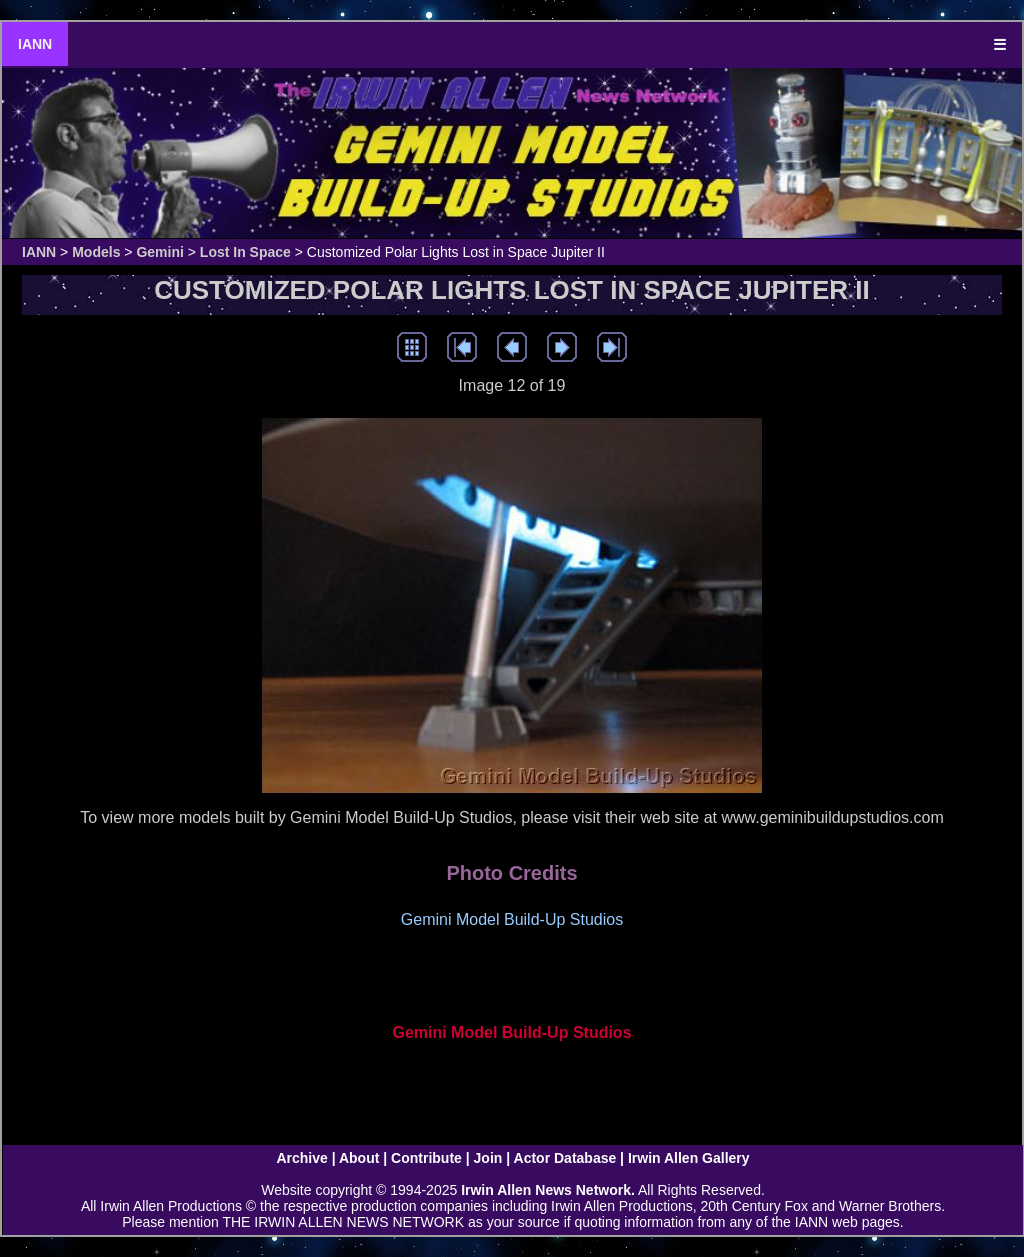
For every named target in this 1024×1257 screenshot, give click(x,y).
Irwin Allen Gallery (689, 1158)
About (359, 1158)
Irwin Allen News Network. (548, 1190)
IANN (35, 44)
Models (96, 252)
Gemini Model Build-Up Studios (511, 1032)
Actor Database (565, 1158)
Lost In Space (245, 252)
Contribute (426, 1158)
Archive (301, 1158)
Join (488, 1158)
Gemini (159, 252)
